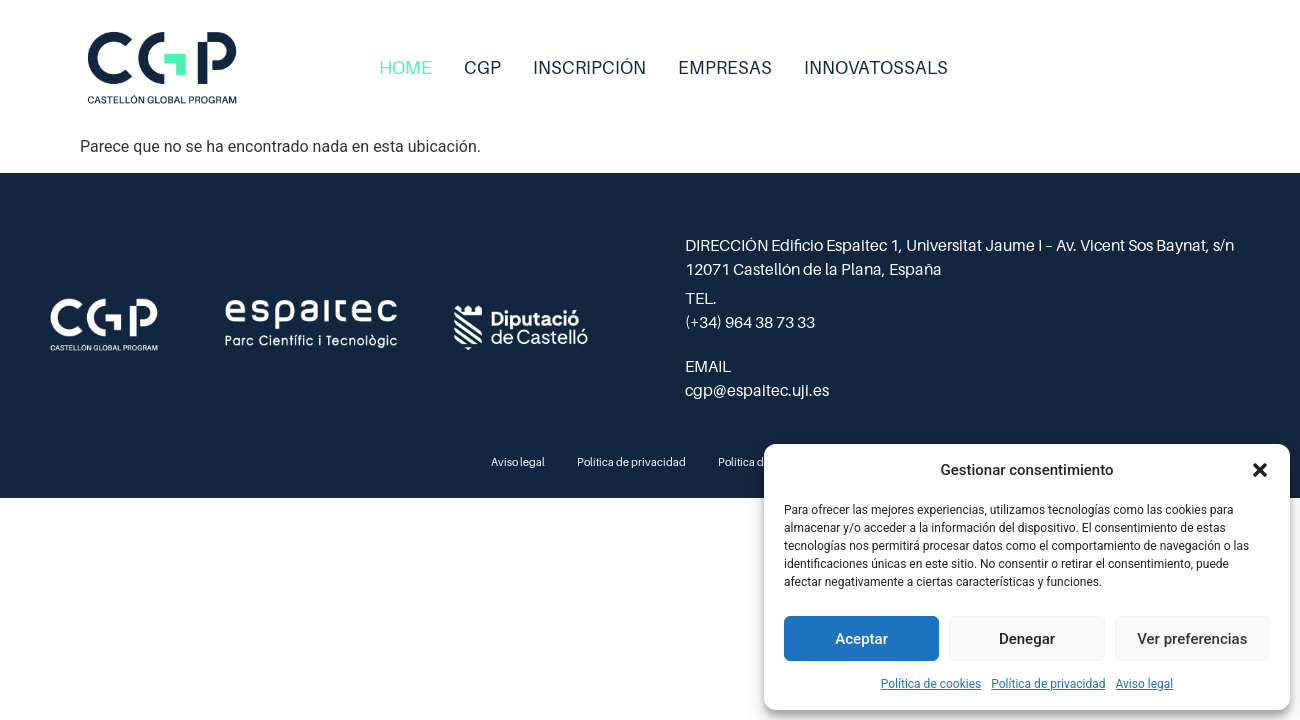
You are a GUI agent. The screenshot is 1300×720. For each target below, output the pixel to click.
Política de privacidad (1048, 684)
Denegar (1027, 639)
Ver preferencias (1192, 639)
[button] (1260, 470)
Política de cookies (931, 684)
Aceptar (861, 639)
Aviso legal (1144, 684)
